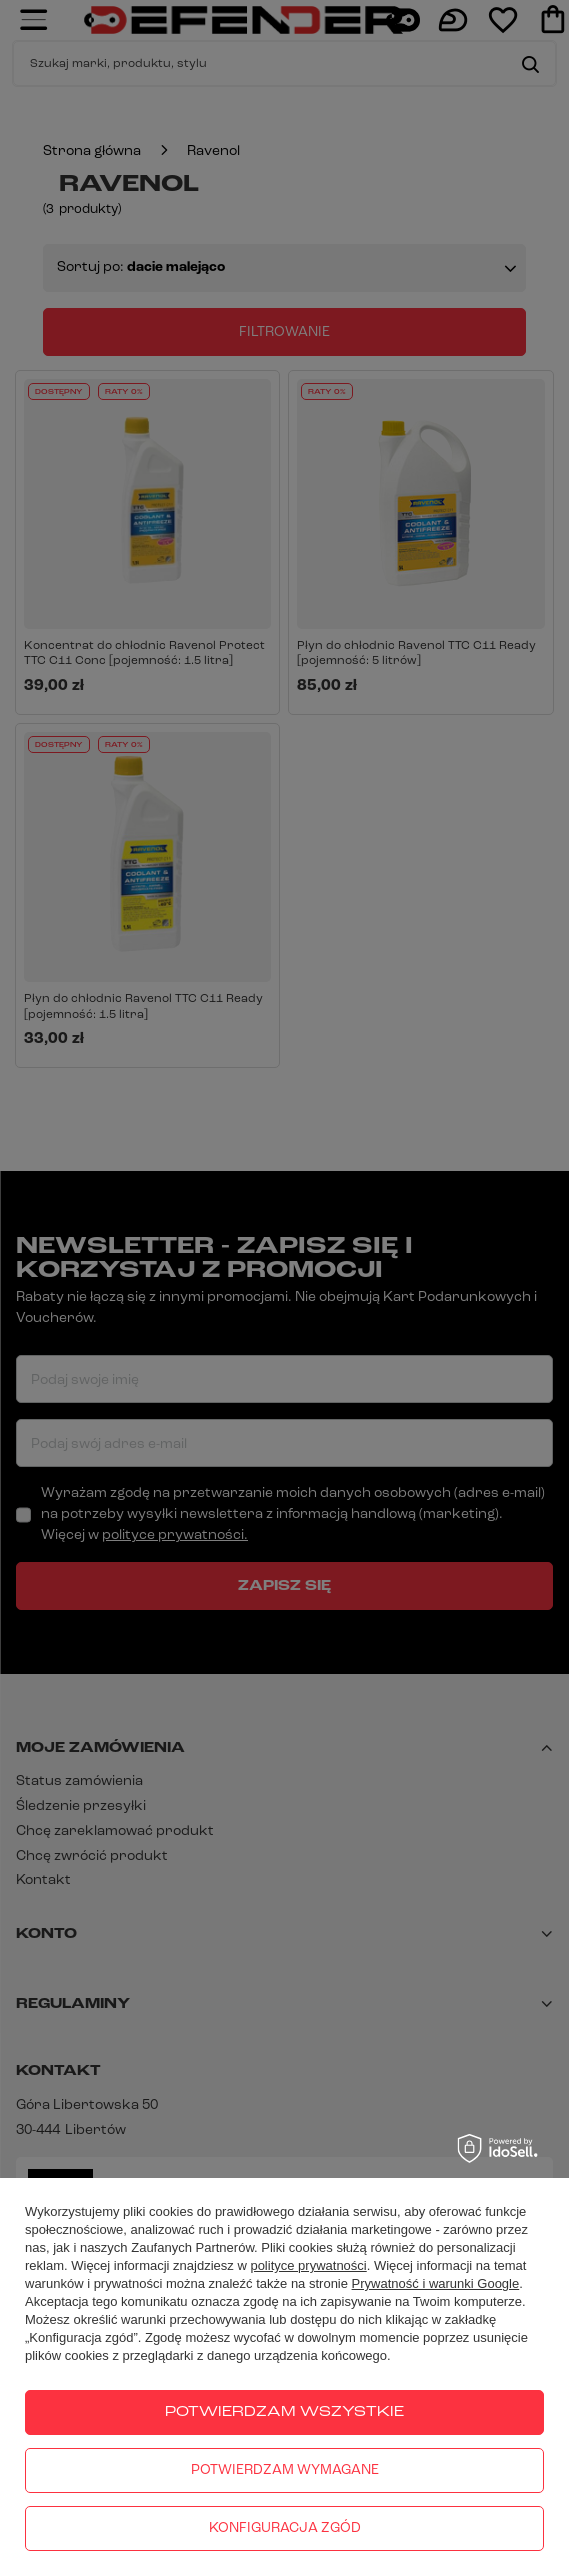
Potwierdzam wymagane (285, 2470)
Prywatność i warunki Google (436, 2283)
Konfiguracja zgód (285, 2528)
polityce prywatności (308, 2265)
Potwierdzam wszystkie (284, 2412)
